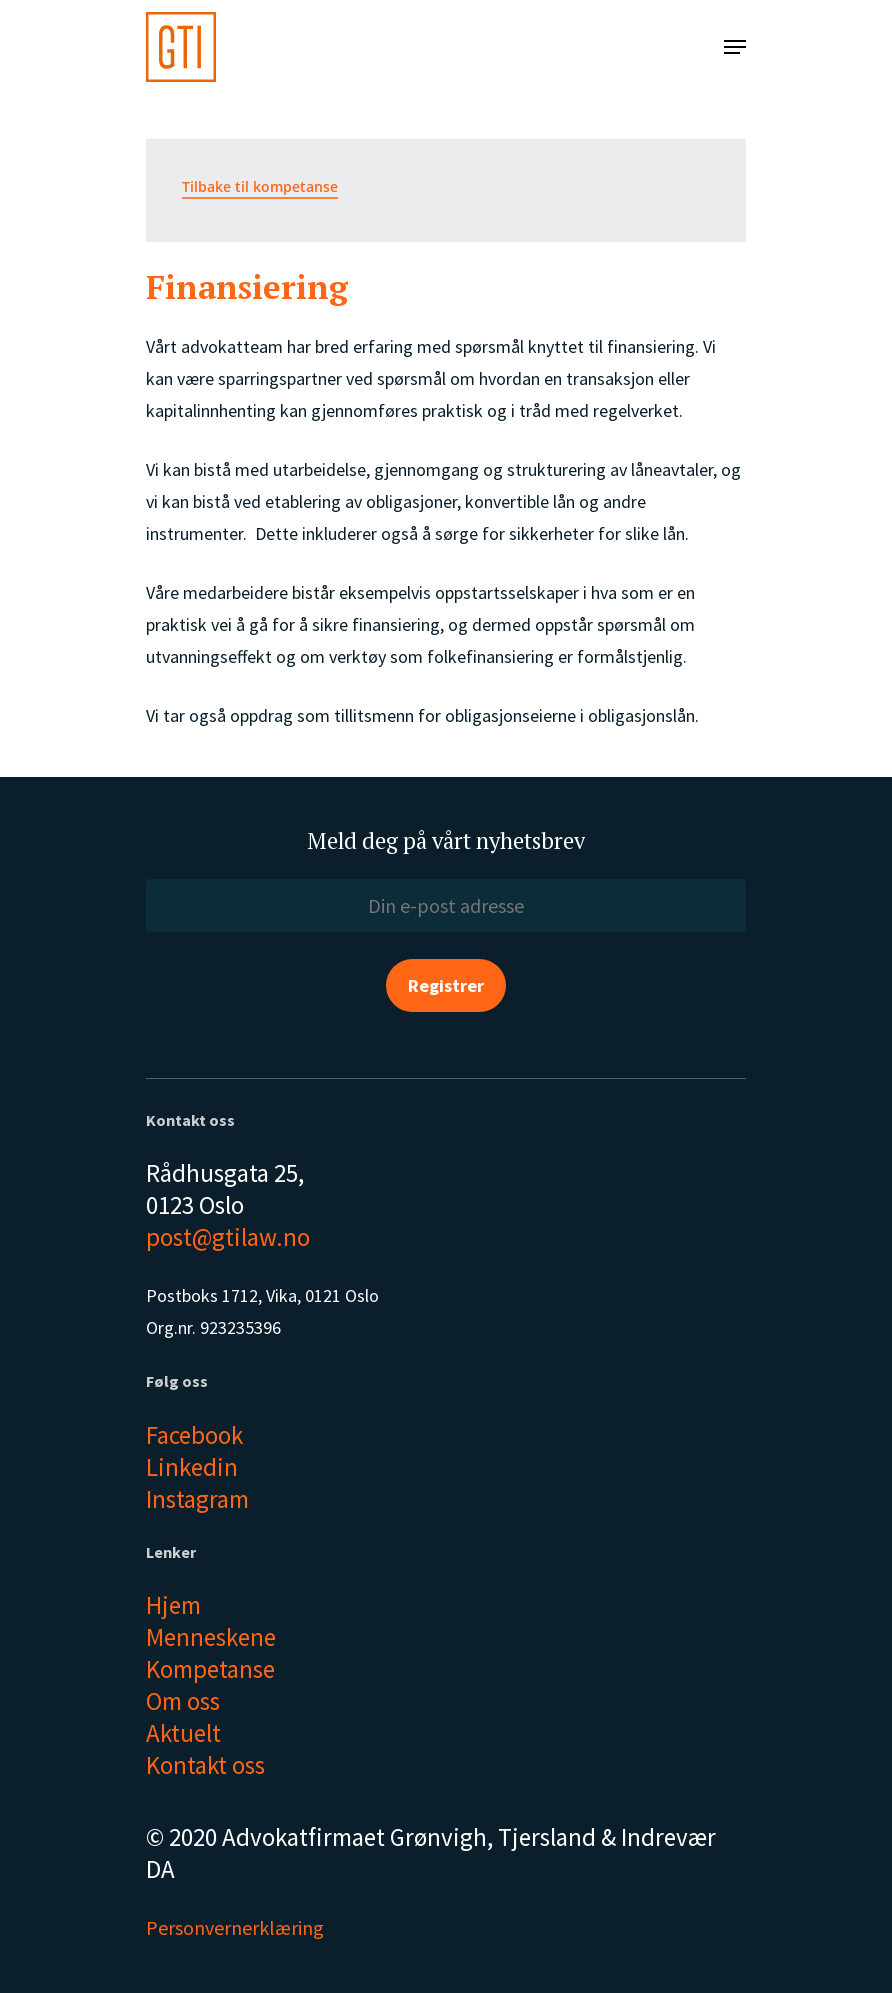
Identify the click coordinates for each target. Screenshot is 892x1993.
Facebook (194, 1435)
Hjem (173, 1605)
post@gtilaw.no (228, 1237)
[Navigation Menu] (735, 47)
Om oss (183, 1701)
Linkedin (192, 1467)
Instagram (197, 1499)
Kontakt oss (205, 1765)
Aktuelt (183, 1733)
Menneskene (211, 1637)
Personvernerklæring (235, 1927)
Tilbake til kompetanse (260, 186)
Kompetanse (210, 1669)
